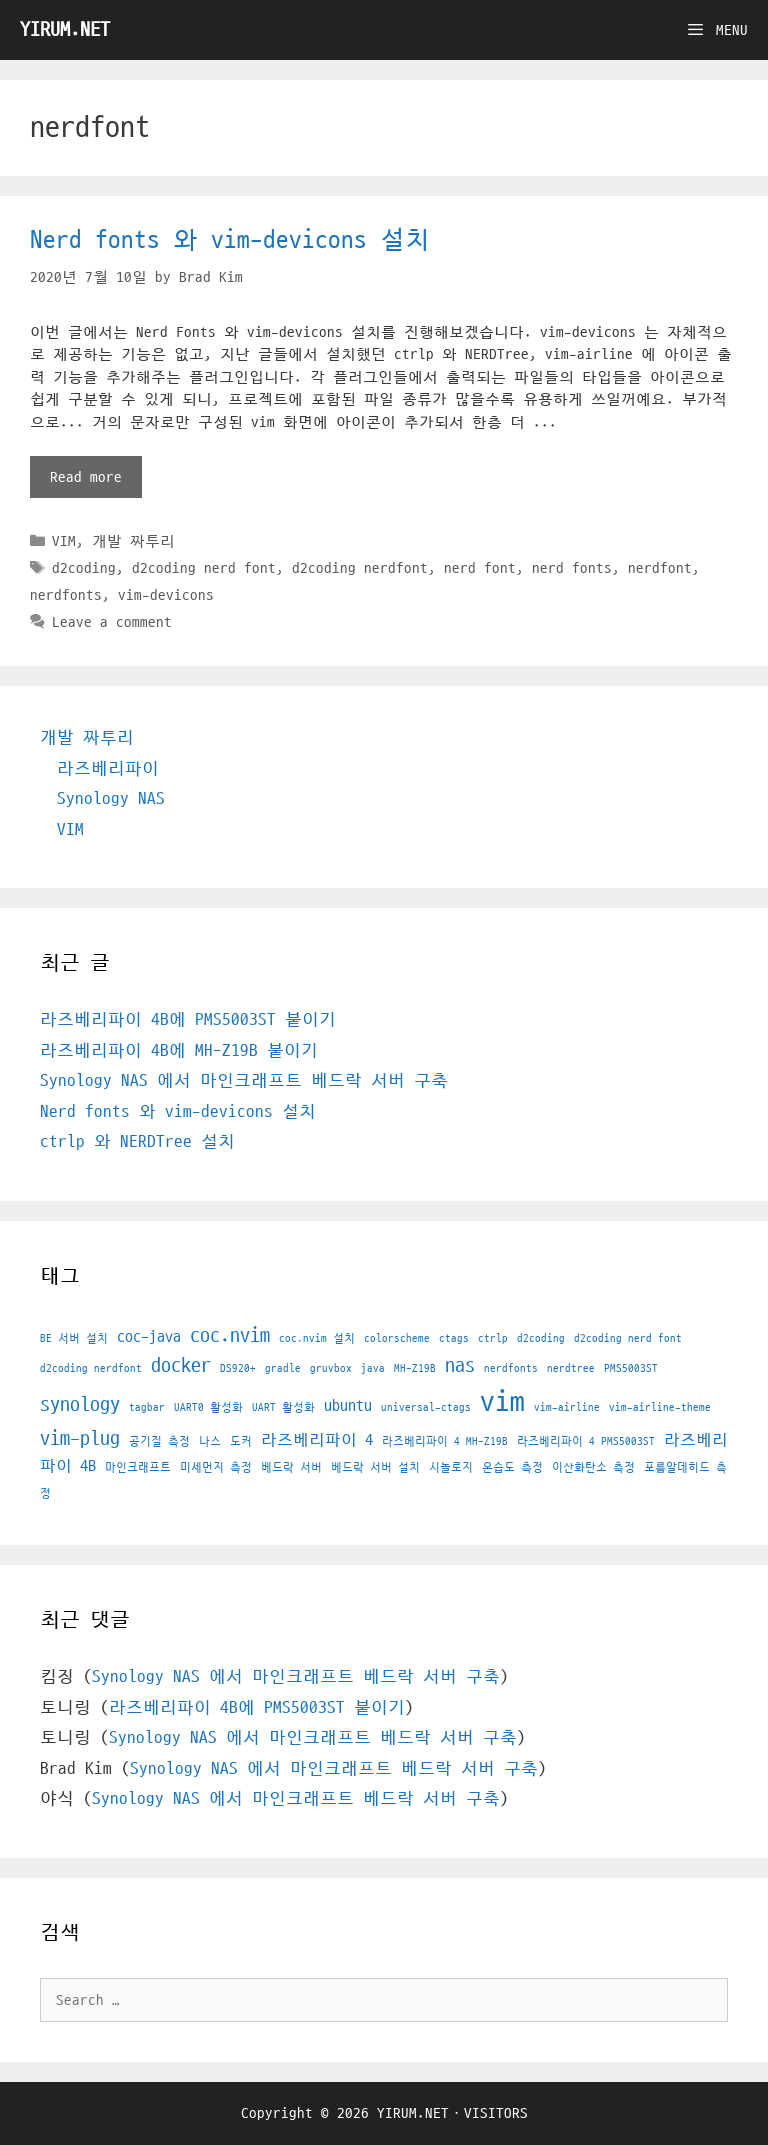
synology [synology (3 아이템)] (80, 1405)
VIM (64, 541)
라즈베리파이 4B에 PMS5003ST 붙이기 (188, 1020)
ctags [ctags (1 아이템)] (454, 1338)
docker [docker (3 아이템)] (181, 1366)
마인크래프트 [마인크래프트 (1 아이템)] (138, 1467)
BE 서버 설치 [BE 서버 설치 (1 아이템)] (74, 1338)
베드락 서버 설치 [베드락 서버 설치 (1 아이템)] (375, 1467)
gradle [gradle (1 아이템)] (283, 1368)
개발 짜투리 (133, 541)
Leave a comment (112, 622)
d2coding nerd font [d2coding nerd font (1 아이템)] (628, 1338)
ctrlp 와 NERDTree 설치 (137, 1142)
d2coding (84, 568)
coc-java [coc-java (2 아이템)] (149, 1337)
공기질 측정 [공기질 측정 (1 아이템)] (159, 1441)
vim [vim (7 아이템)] (502, 1402)
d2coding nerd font (204, 568)
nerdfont (660, 568)
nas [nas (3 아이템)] (460, 1366)
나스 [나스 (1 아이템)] (210, 1441)
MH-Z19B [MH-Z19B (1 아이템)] (415, 1368)
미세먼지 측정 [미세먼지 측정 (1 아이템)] (216, 1467)
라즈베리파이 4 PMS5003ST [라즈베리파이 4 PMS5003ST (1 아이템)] (586, 1441)
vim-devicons (166, 595)
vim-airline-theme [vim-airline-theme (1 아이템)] (660, 1407)
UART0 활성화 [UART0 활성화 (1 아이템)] (208, 1407)
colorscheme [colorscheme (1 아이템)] (397, 1338)
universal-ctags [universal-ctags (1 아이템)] (426, 1407)
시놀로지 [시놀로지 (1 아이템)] (451, 1467)
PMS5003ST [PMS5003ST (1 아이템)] (631, 1368)
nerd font (480, 568)
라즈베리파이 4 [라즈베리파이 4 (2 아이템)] (317, 1440)
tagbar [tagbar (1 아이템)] (147, 1407)
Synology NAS (111, 799)
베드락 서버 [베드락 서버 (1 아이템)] (291, 1467)
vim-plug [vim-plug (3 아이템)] (80, 1439)
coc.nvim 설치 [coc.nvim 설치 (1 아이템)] (317, 1338)
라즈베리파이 (108, 769)
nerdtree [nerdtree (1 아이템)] (571, 1368)
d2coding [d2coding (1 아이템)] (541, 1338)
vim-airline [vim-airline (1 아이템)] (567, 1407)
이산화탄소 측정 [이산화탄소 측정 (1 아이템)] (593, 1467)
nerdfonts (66, 595)
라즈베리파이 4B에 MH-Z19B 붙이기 (179, 1051)
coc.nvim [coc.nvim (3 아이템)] (230, 1336)
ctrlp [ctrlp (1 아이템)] (493, 1338)
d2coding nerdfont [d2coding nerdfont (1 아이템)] (91, 1368)
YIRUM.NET (65, 30)
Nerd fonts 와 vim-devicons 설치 (230, 240)
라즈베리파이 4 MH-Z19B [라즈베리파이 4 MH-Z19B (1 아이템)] (445, 1441)
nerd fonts (572, 568)
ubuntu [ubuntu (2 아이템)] (348, 1406)
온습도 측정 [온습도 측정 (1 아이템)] (512, 1467)
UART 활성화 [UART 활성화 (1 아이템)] (283, 1407)
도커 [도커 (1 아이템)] (241, 1441)
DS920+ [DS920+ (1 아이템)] (238, 1368)
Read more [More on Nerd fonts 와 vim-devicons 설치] (86, 477)
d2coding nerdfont (360, 568)
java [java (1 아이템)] (373, 1368)
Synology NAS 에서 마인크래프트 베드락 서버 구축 (244, 1081)
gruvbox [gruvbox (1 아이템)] (331, 1368)
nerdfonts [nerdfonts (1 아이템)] (511, 1368)
